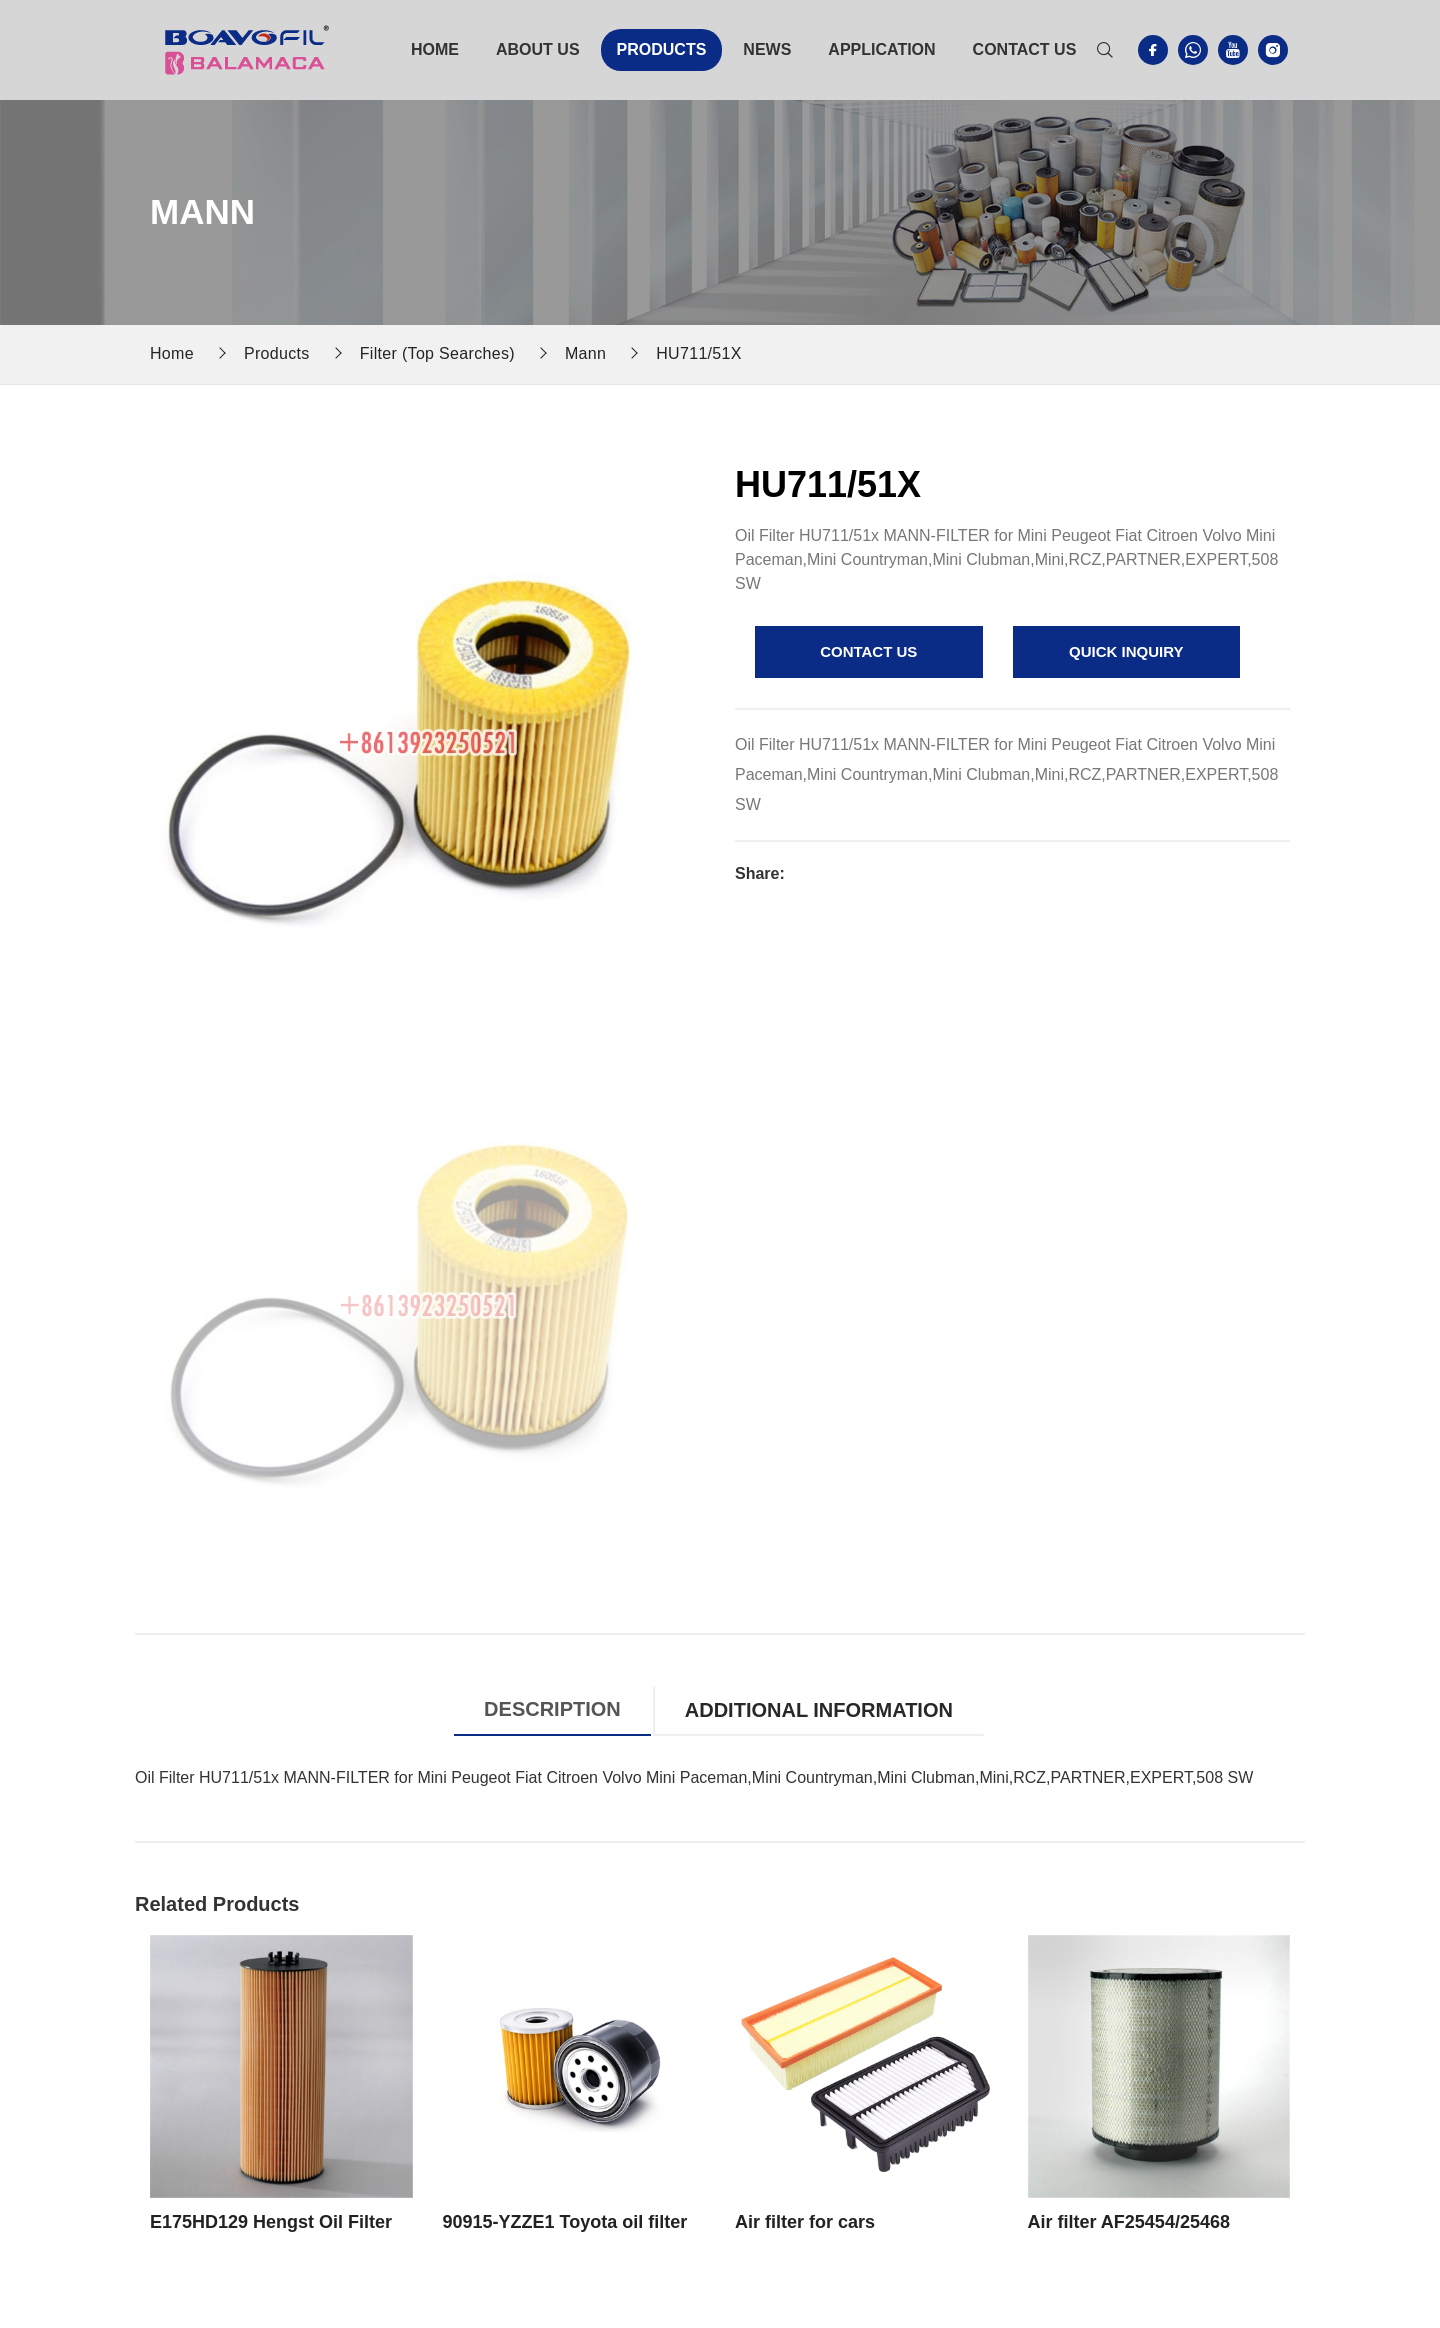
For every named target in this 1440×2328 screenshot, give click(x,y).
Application (881, 49)
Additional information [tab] (819, 1710)
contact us (868, 651)
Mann (585, 353)
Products (662, 49)
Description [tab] (552, 1709)
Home (435, 49)
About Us (538, 49)
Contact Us (1025, 49)
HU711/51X (699, 353)
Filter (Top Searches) (437, 353)
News (767, 49)
